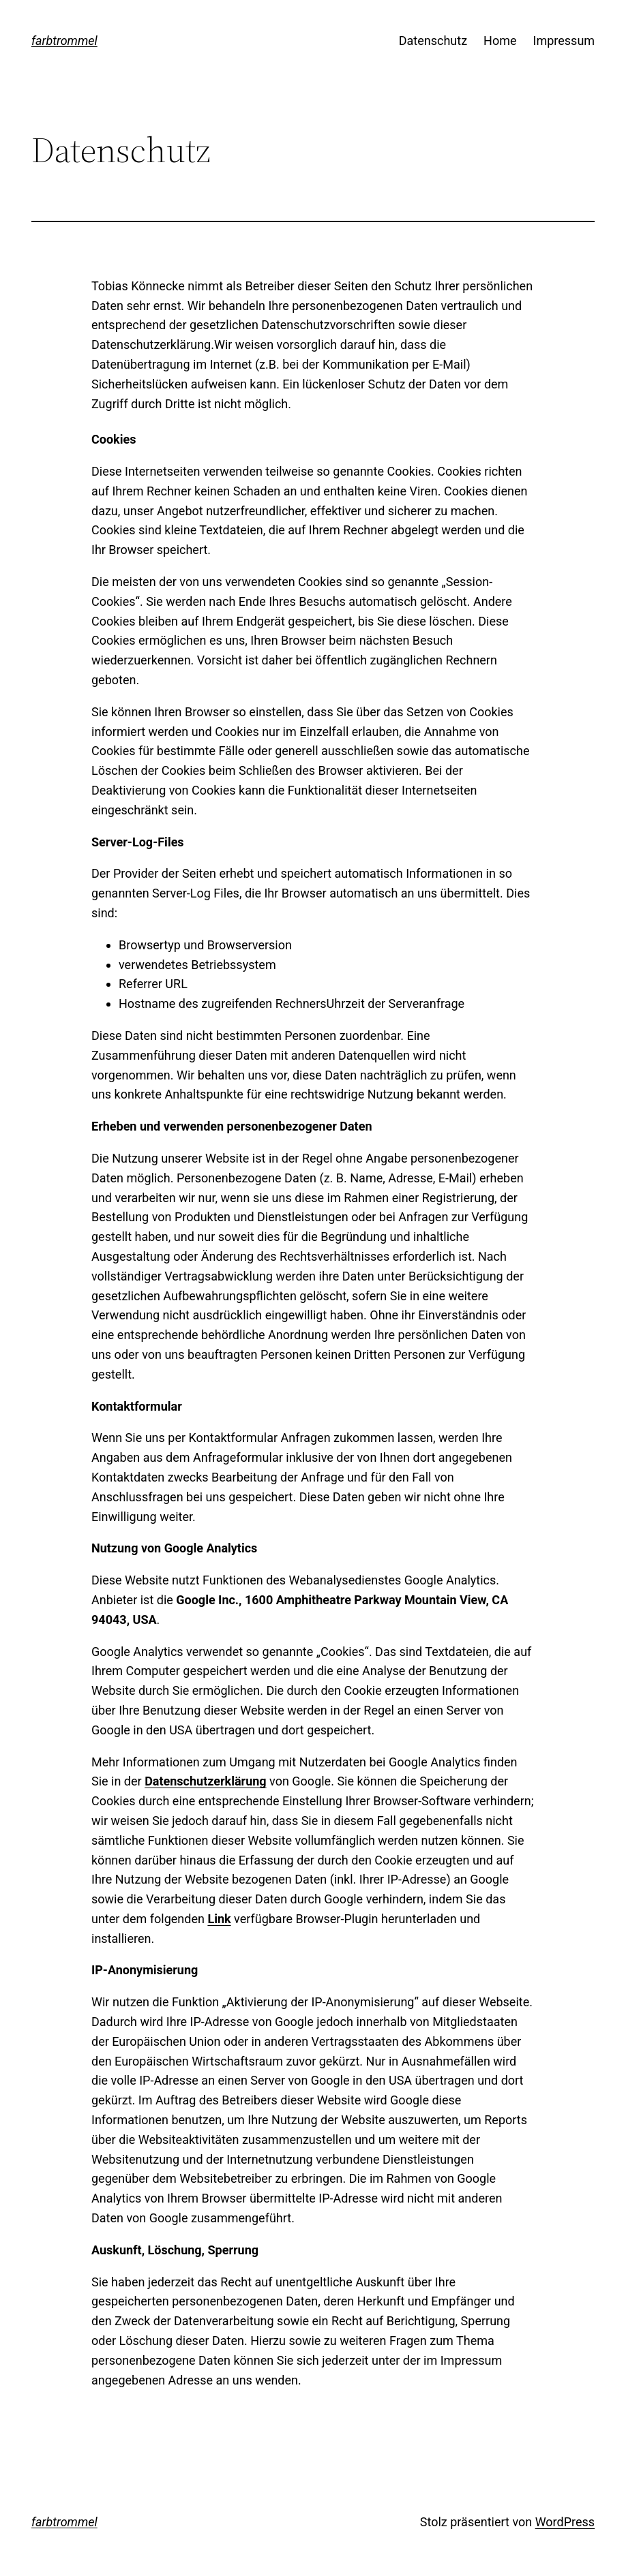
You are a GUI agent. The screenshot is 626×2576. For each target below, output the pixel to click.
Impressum (564, 40)
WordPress (565, 2522)
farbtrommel (64, 40)
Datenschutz (433, 40)
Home (499, 40)
